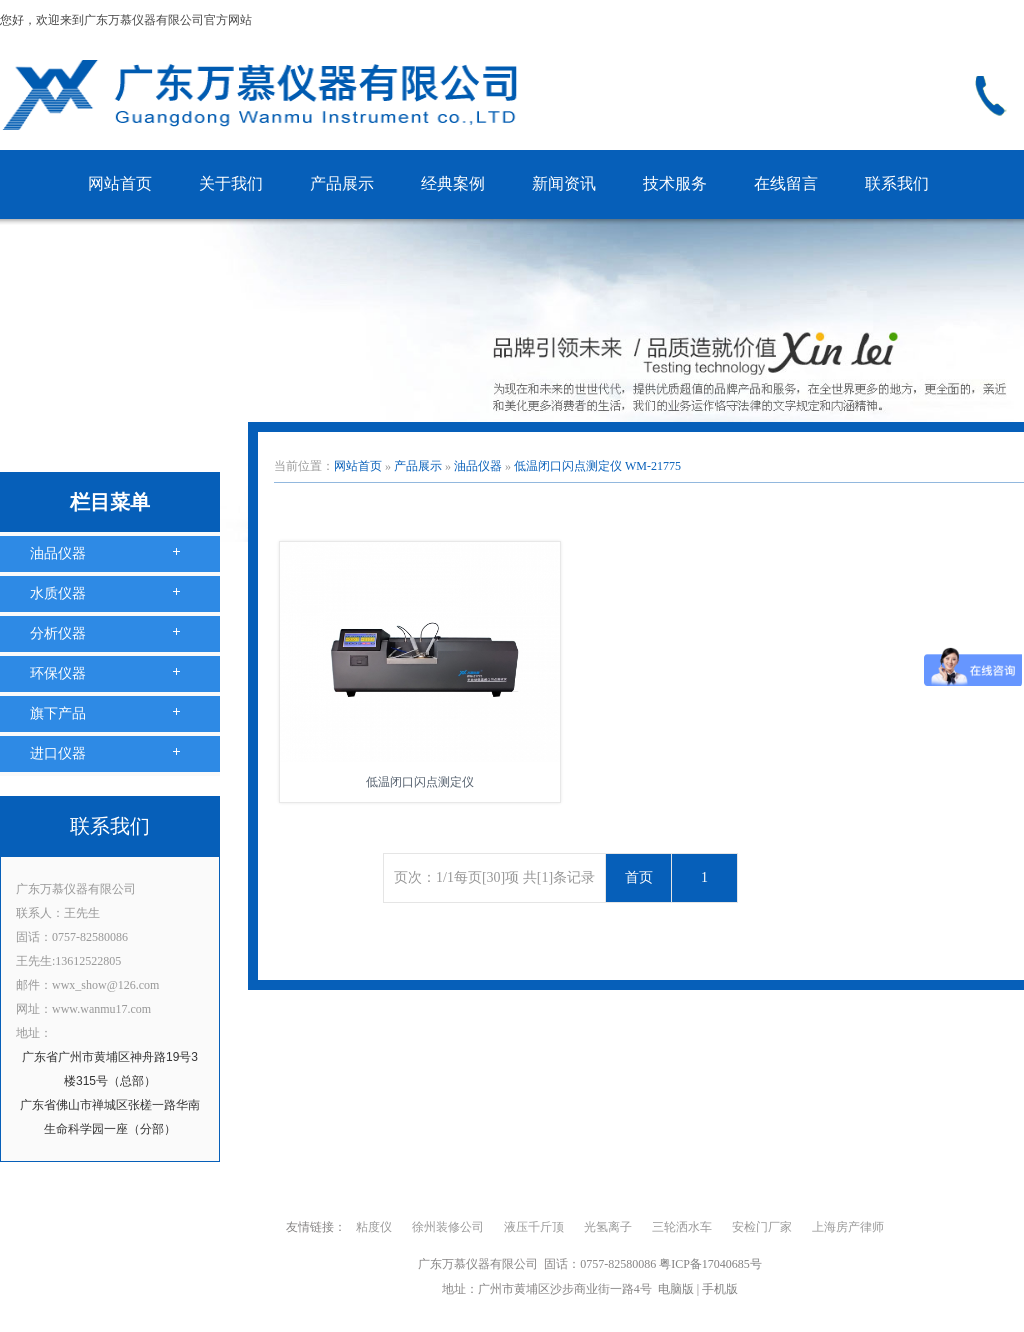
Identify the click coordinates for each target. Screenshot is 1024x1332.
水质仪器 (58, 593)
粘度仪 (374, 1227)
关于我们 (231, 183)
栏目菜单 (110, 502)
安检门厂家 (762, 1227)
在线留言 (786, 183)
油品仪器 (58, 553)
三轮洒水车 (682, 1227)
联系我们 (897, 183)
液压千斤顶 (534, 1227)
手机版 (720, 1289)
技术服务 (675, 183)
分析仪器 (58, 633)
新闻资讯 (564, 183)
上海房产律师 (848, 1227)
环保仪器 (58, 673)
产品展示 (342, 183)
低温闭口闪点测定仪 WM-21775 (597, 466)
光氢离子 (608, 1227)
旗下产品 (58, 713)
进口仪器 (58, 753)
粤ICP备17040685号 (710, 1264)
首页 (639, 877)
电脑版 (676, 1289)
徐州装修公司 (448, 1227)
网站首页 (120, 183)
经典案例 (453, 183)
